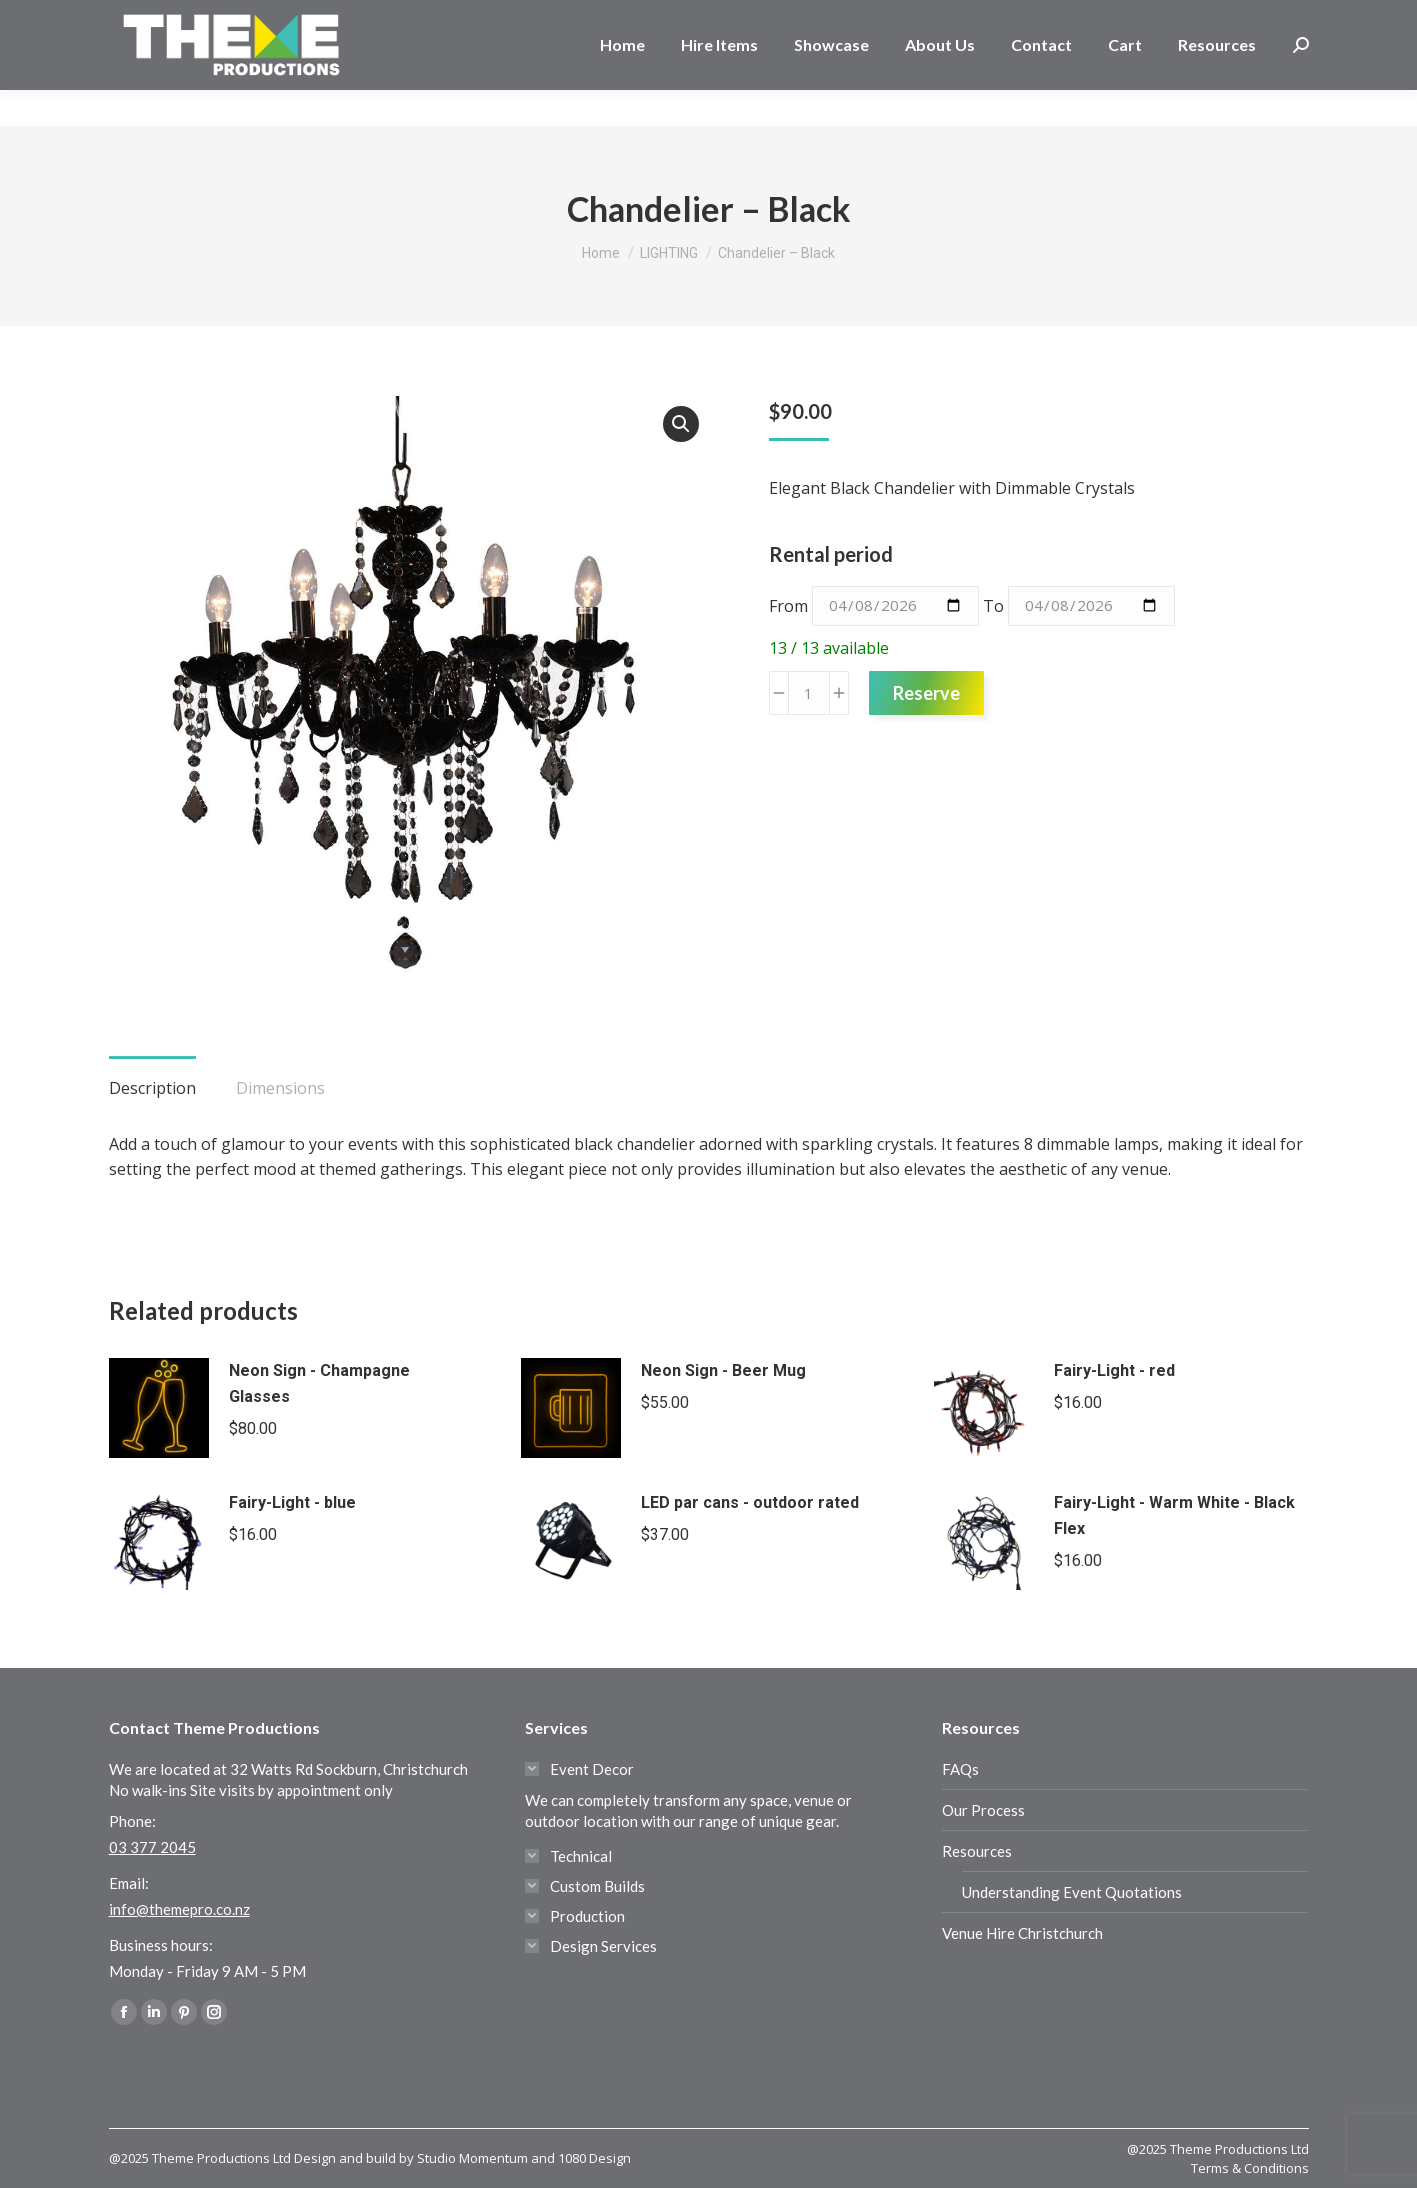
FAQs (960, 1769)
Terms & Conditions (1250, 2168)
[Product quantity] (809, 693)
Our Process (983, 1810)
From (788, 605)
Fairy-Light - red (1114, 1370)
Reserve (926, 693)
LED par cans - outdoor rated (750, 1502)
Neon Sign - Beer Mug (723, 1370)
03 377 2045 (173, 18)
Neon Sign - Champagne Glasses (319, 1383)
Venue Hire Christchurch (1022, 1933)
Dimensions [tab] (280, 1088)
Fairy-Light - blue (292, 1502)
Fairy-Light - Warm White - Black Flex (1174, 1515)
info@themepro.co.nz (179, 1909)
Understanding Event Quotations (1072, 1892)
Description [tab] (152, 1088)
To (993, 605)
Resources (977, 1851)
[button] (681, 424)
